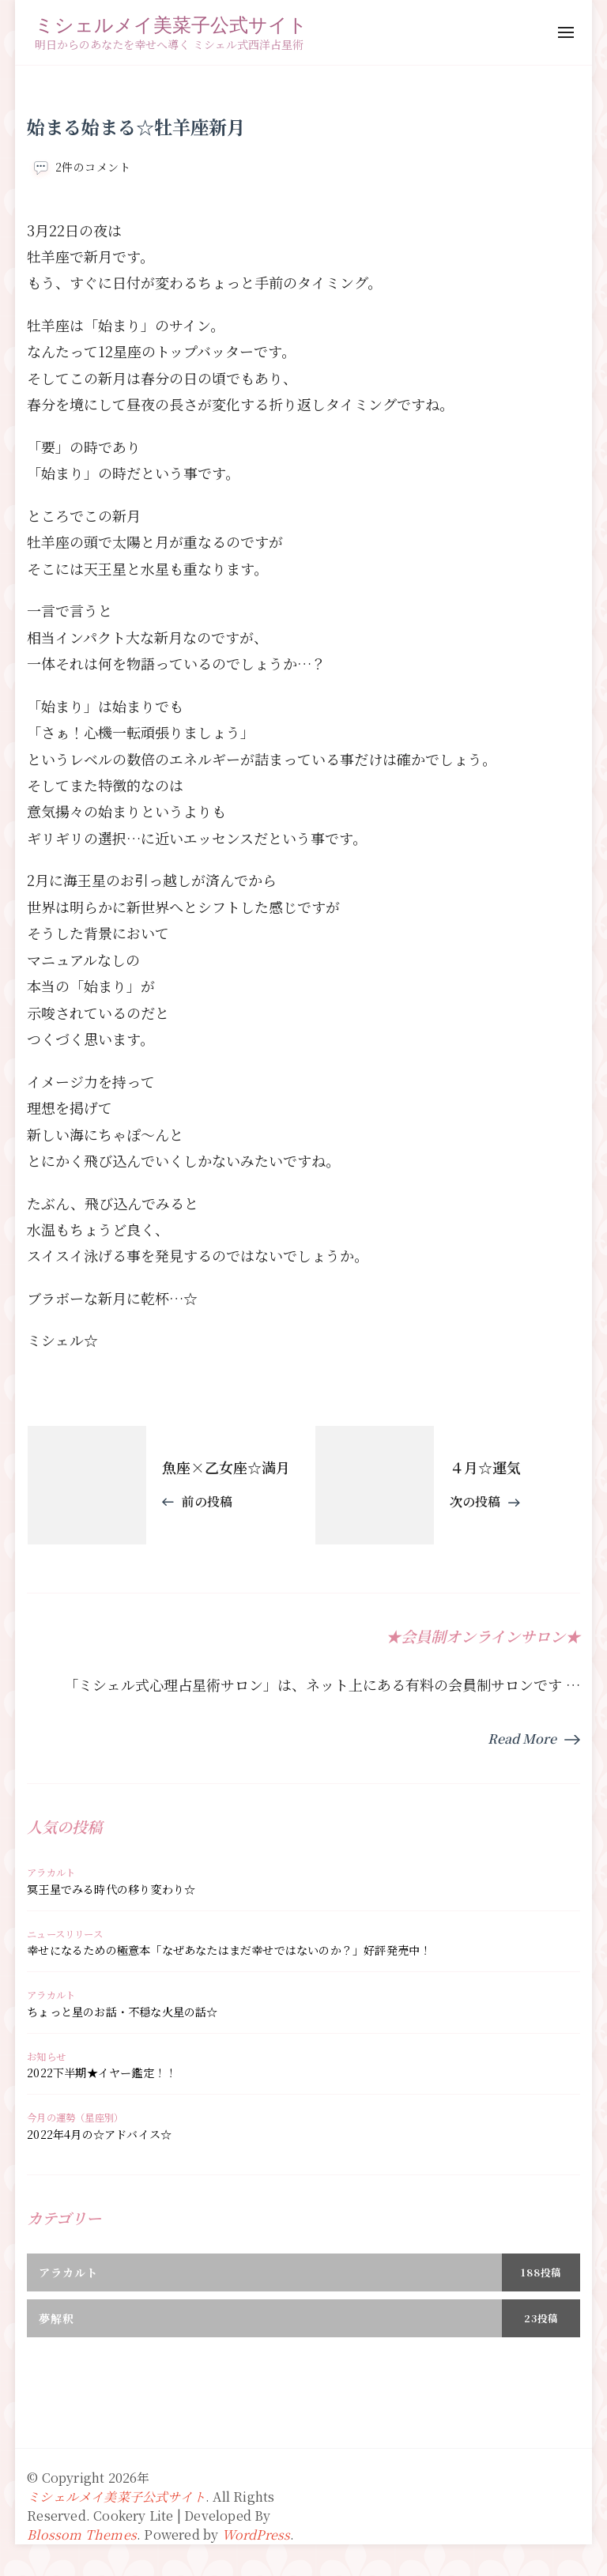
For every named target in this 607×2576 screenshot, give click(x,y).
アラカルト (51, 1872)
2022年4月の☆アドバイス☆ (99, 2134)
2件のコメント (93, 167)
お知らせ (46, 2057)
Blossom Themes (82, 2534)
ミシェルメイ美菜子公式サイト (171, 24)
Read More (522, 1738)
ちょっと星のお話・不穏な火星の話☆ (122, 2012)
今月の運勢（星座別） (75, 2117)
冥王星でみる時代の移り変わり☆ (111, 1889)
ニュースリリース (65, 1934)
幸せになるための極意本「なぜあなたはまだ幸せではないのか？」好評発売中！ (229, 1950)
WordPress (256, 2534)
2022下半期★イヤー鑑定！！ (101, 2072)
